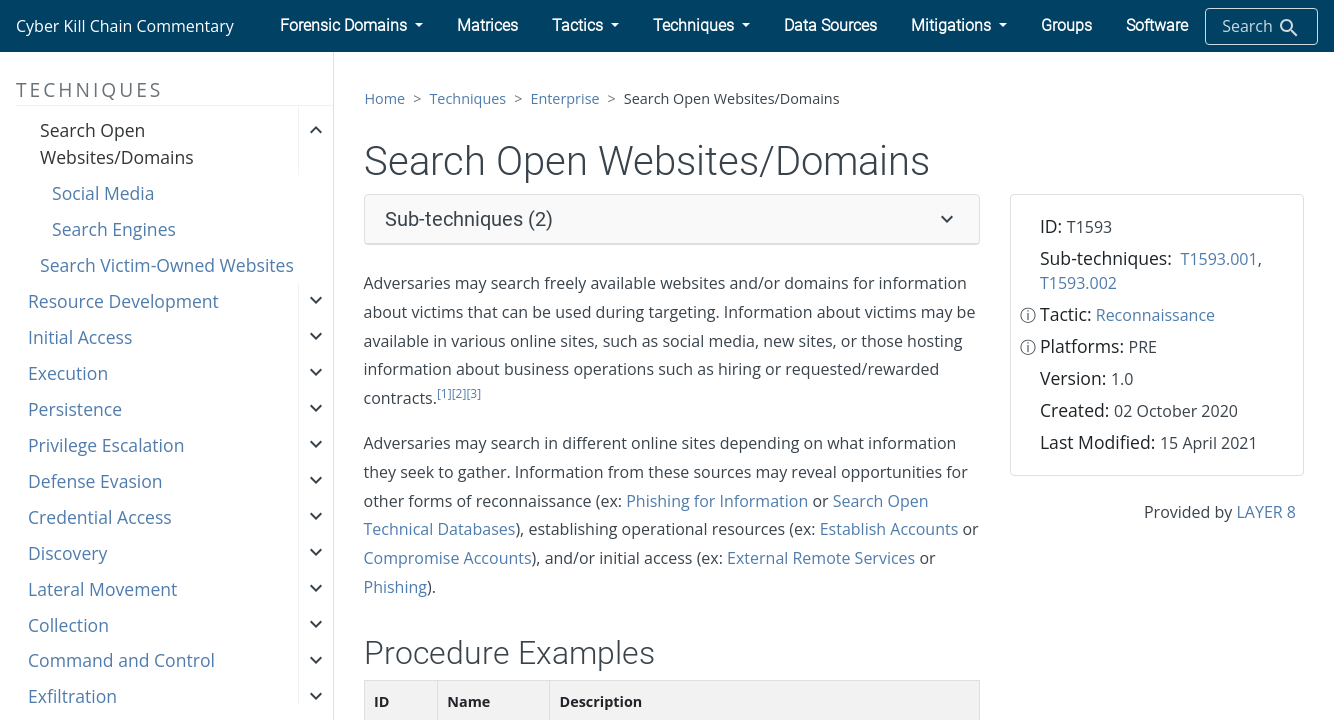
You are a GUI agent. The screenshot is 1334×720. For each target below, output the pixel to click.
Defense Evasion (95, 481)
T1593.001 (1219, 259)
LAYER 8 (1265, 512)
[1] (444, 393)
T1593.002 (1078, 283)
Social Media (103, 193)
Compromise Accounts (448, 558)
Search (1261, 27)
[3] (473, 393)
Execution (68, 373)
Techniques (467, 98)
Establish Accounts (889, 529)
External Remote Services (821, 558)
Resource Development (123, 301)
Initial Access (80, 337)
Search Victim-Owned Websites (167, 265)
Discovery (67, 553)
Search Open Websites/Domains (117, 143)
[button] (351, 26)
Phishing (395, 587)
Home (385, 98)
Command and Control (121, 660)
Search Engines (114, 229)
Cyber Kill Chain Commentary (125, 26)
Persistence (75, 409)
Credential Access (100, 517)
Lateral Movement (102, 589)
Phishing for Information (717, 501)
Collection (68, 625)
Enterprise (564, 98)
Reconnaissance (1155, 315)
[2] (459, 393)
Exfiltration (72, 696)
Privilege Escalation (106, 445)
